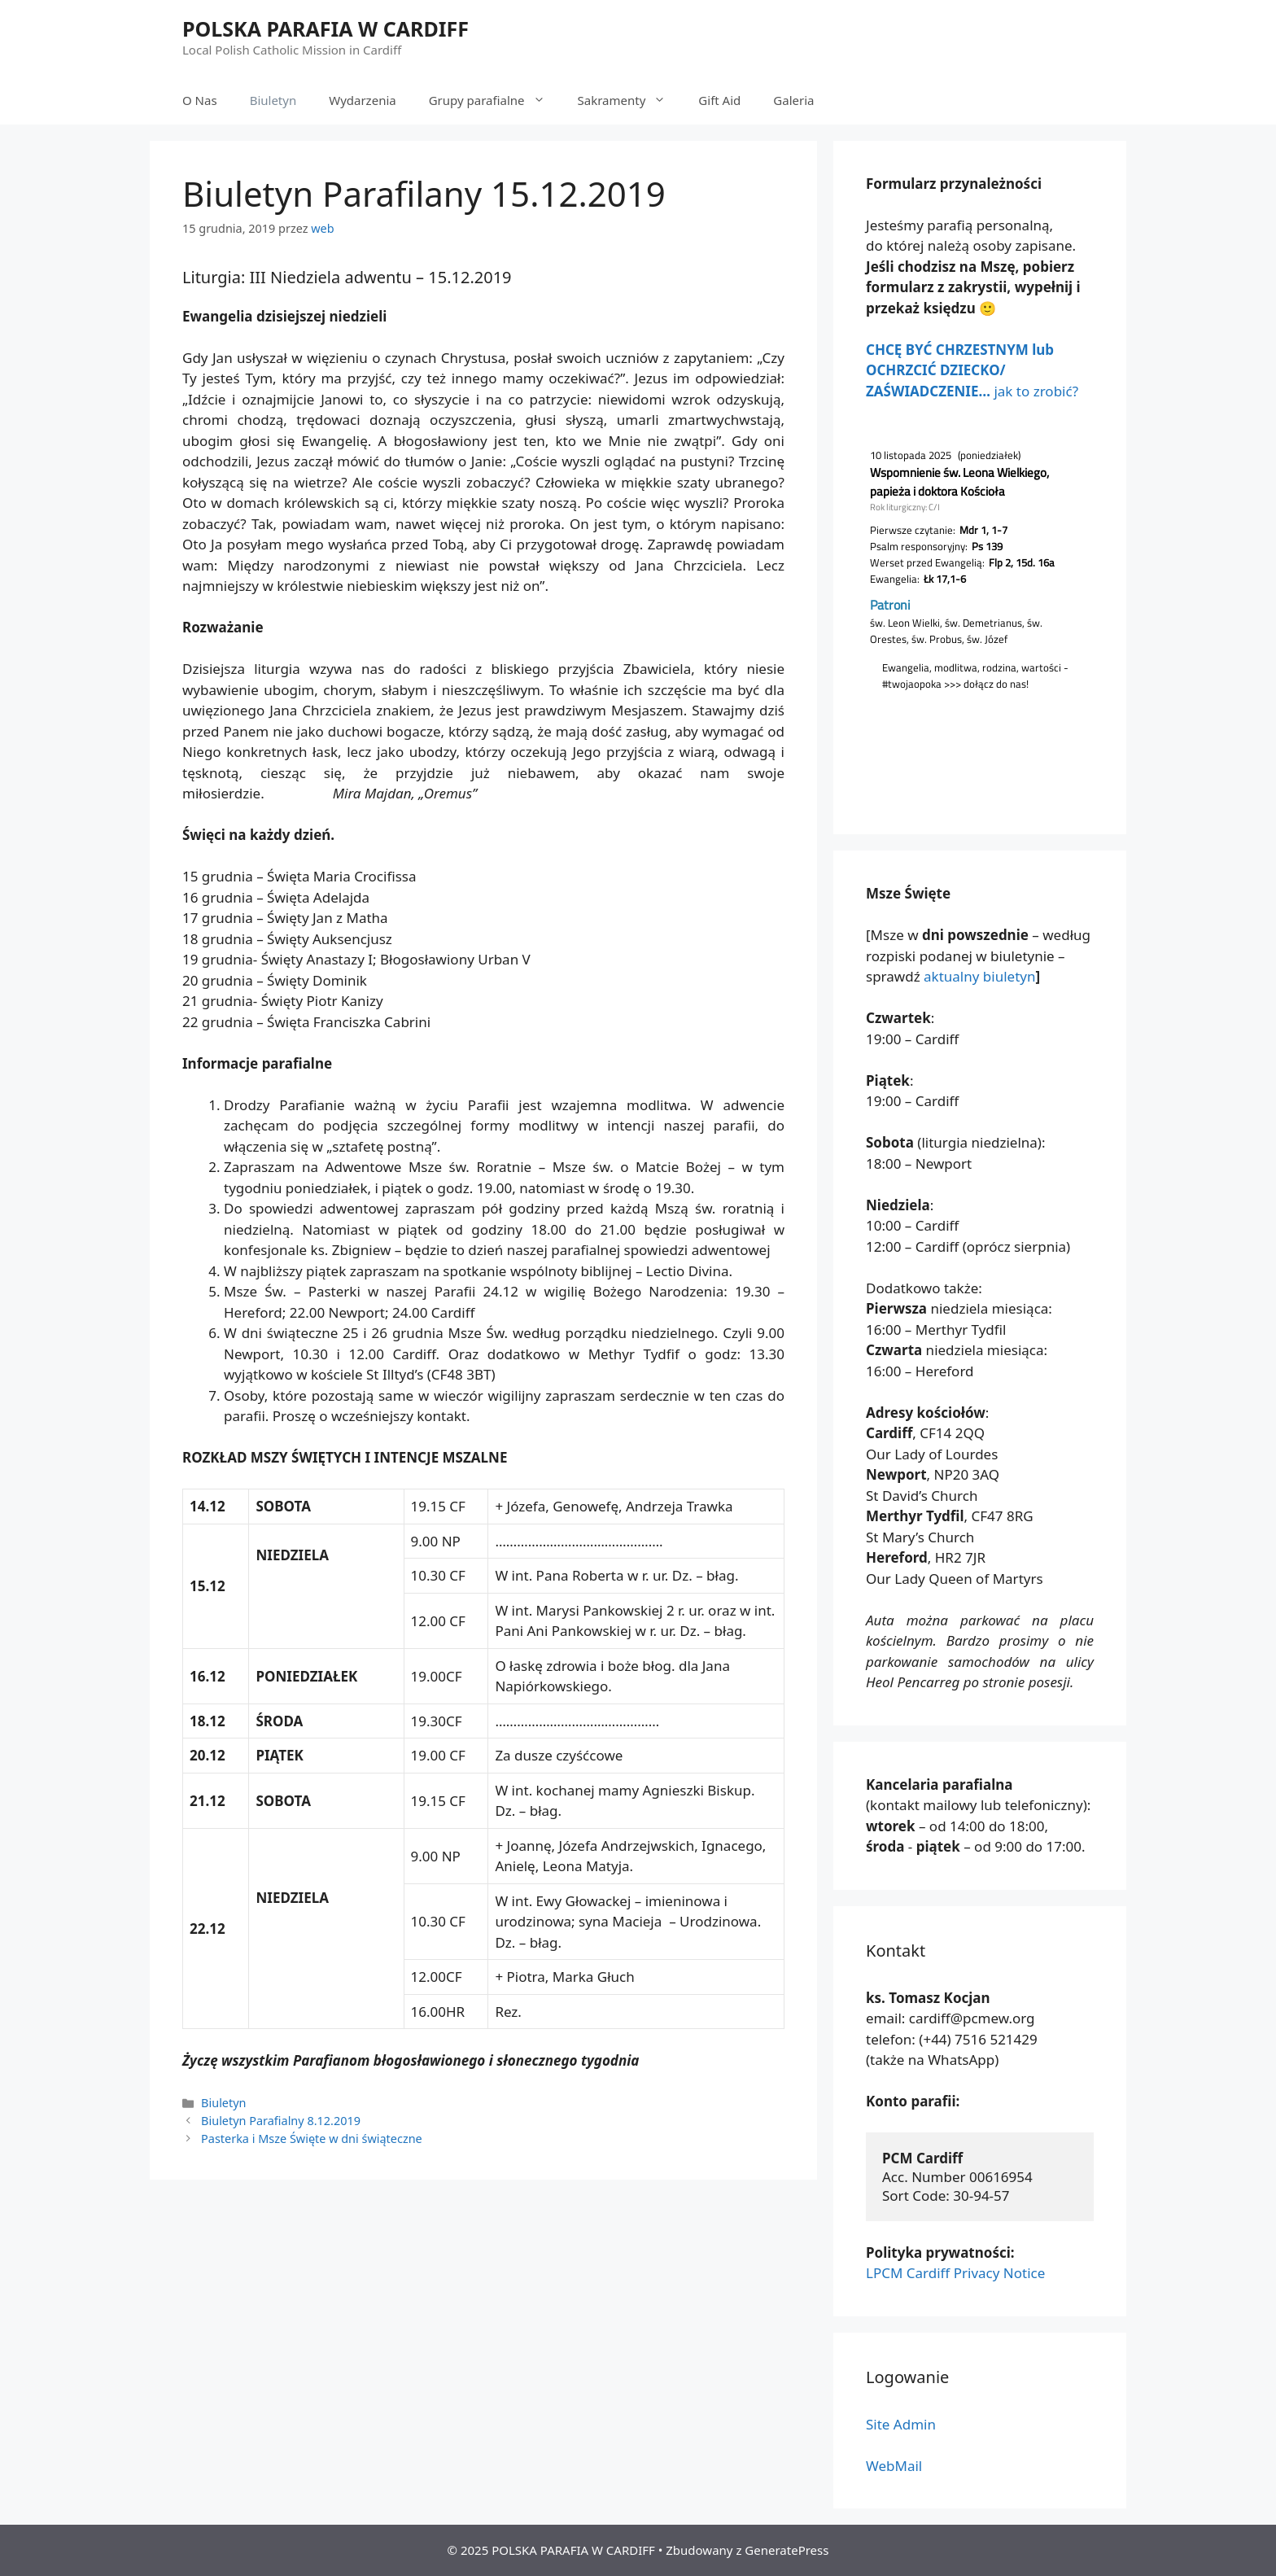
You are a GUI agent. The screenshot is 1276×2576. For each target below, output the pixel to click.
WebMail (894, 2465)
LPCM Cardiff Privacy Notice (955, 2272)
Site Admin (901, 2424)
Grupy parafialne (495, 100)
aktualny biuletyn (979, 976)
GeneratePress (786, 2550)
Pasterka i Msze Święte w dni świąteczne (311, 2138)
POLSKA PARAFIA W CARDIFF (325, 28)
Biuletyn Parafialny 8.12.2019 (281, 2120)
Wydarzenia (362, 100)
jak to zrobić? (972, 370)
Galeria (793, 100)
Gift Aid (719, 100)
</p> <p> (980, 609)
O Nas (199, 100)
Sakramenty (630, 100)
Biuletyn (273, 100)
